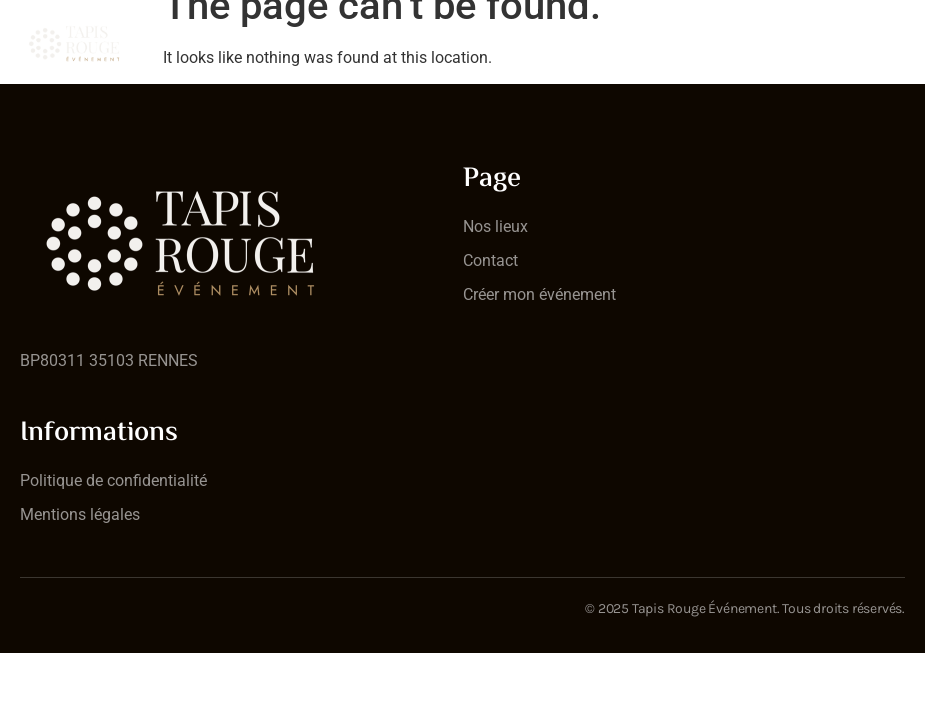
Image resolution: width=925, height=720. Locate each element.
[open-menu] (893, 29)
